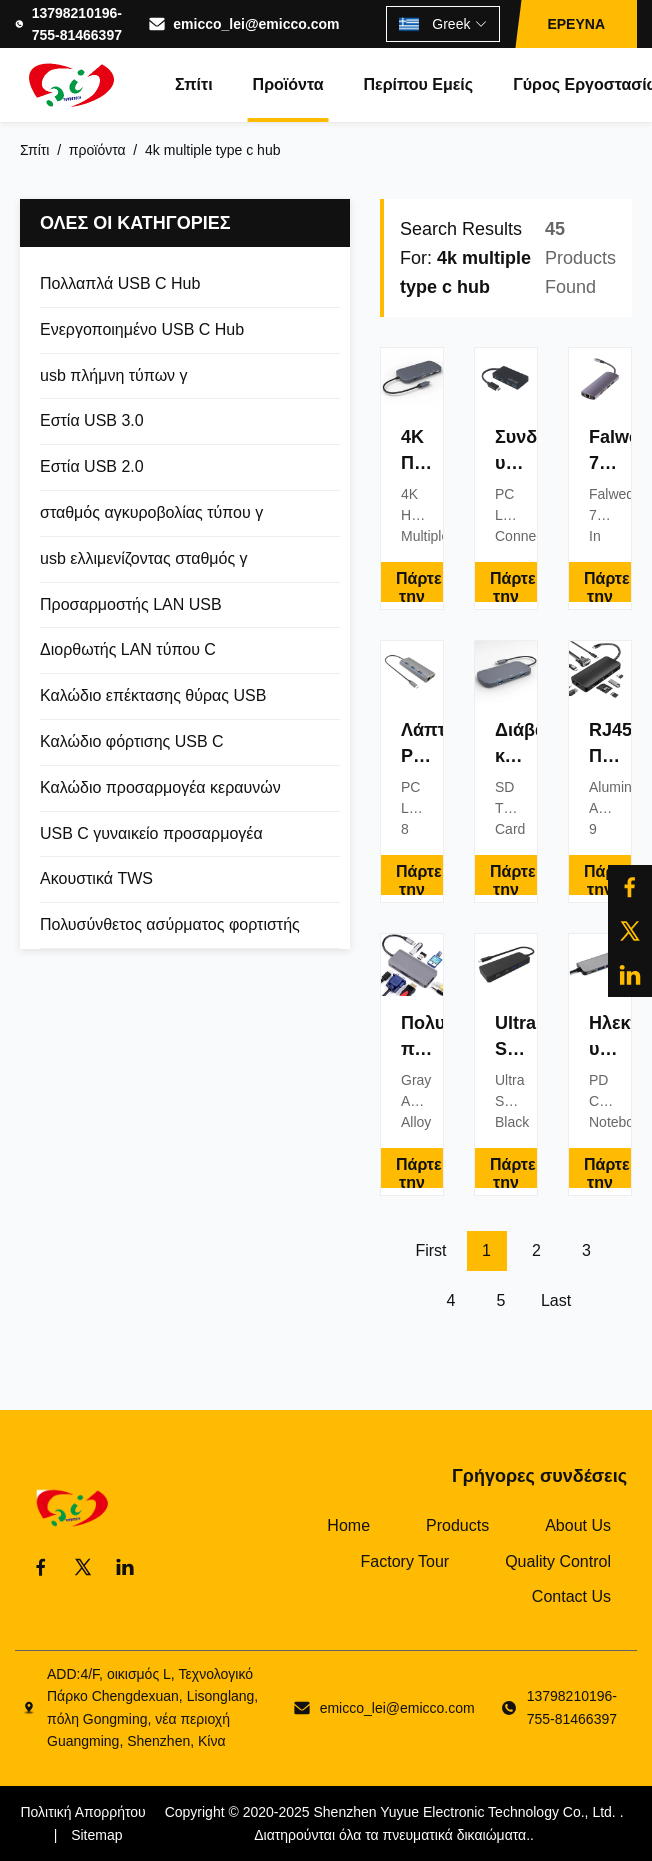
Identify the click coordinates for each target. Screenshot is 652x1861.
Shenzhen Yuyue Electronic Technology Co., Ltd (463, 1812)
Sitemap (96, 1835)
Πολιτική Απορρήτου (82, 1812)
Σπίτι (194, 84)
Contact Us (571, 1596)
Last (556, 1300)
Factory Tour (405, 1561)
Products (457, 1525)
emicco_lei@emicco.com (256, 24)
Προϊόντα (288, 84)
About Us (578, 1525)
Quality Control (558, 1561)
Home (348, 1525)
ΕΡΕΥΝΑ (576, 24)
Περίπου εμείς (418, 84)
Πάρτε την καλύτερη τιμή (419, 586)
